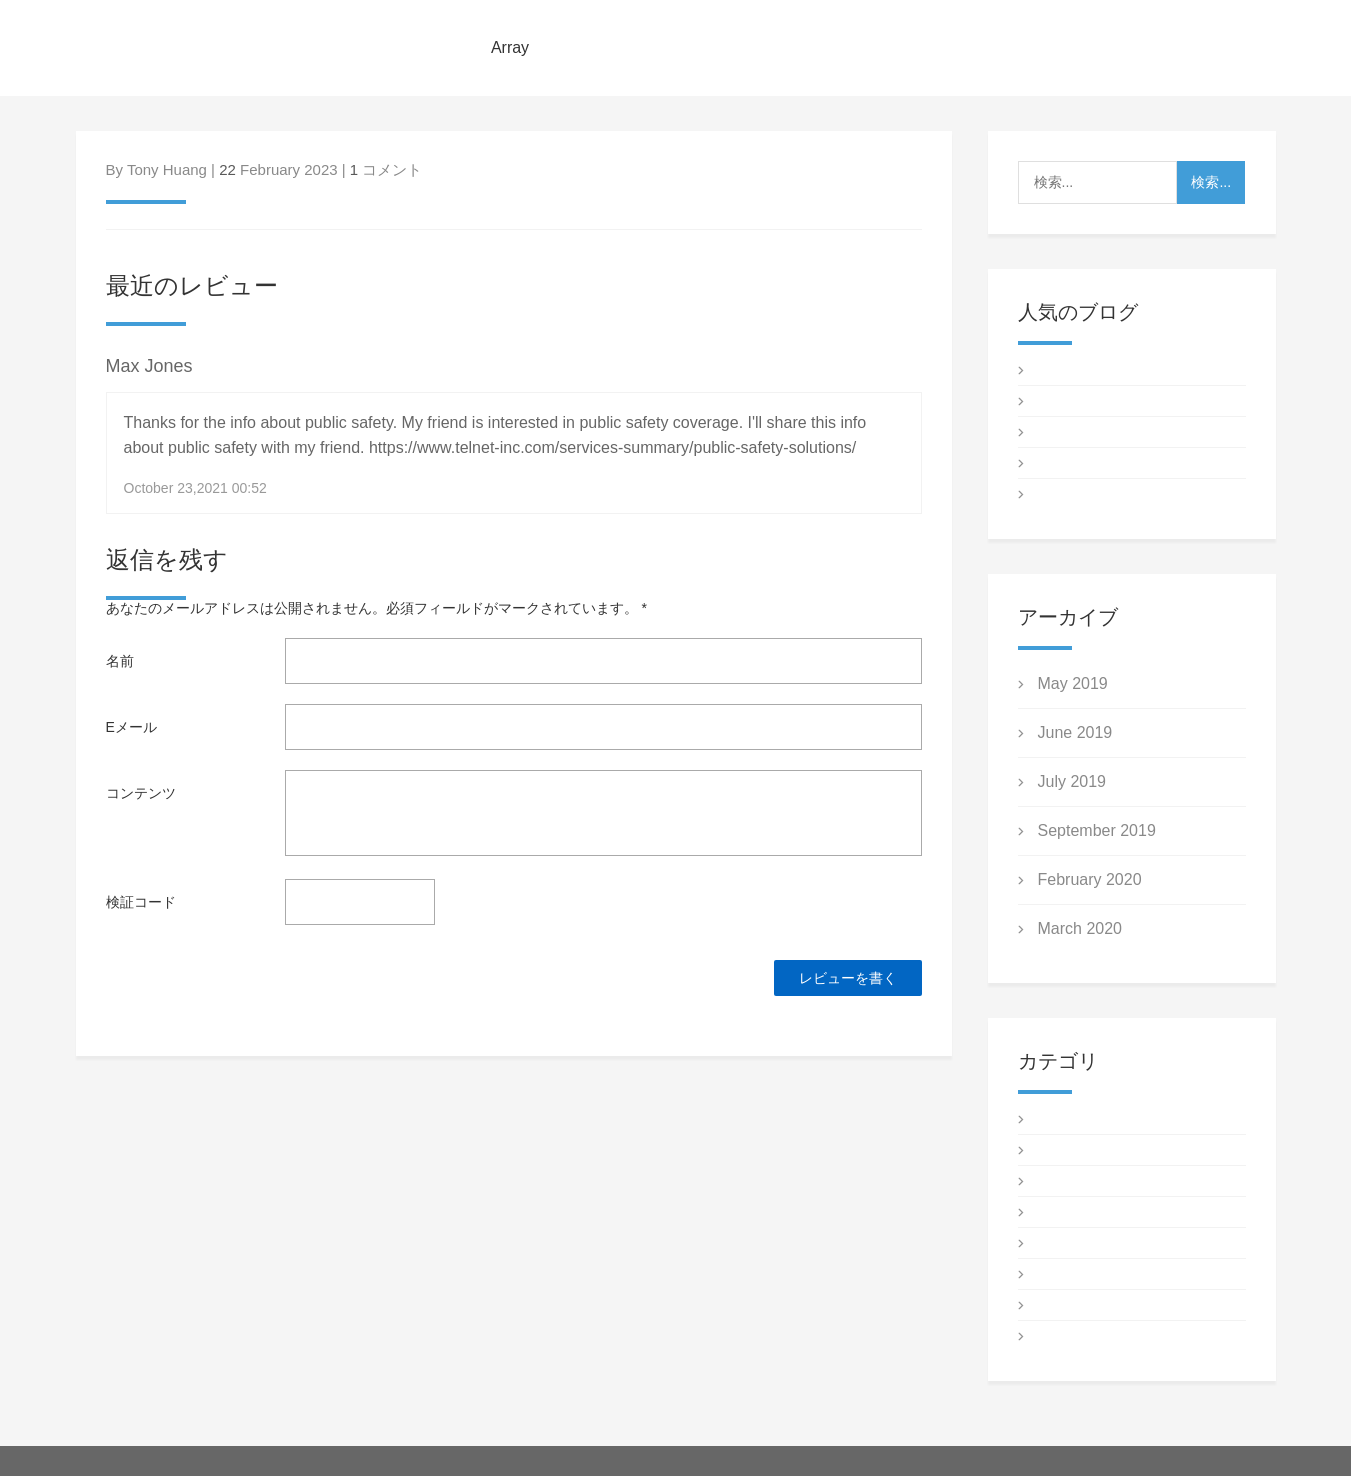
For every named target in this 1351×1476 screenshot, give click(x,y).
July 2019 (1072, 781)
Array (510, 47)
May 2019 (1073, 683)
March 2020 (1080, 928)
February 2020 (1090, 879)
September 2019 (1097, 830)
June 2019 (1075, 732)
